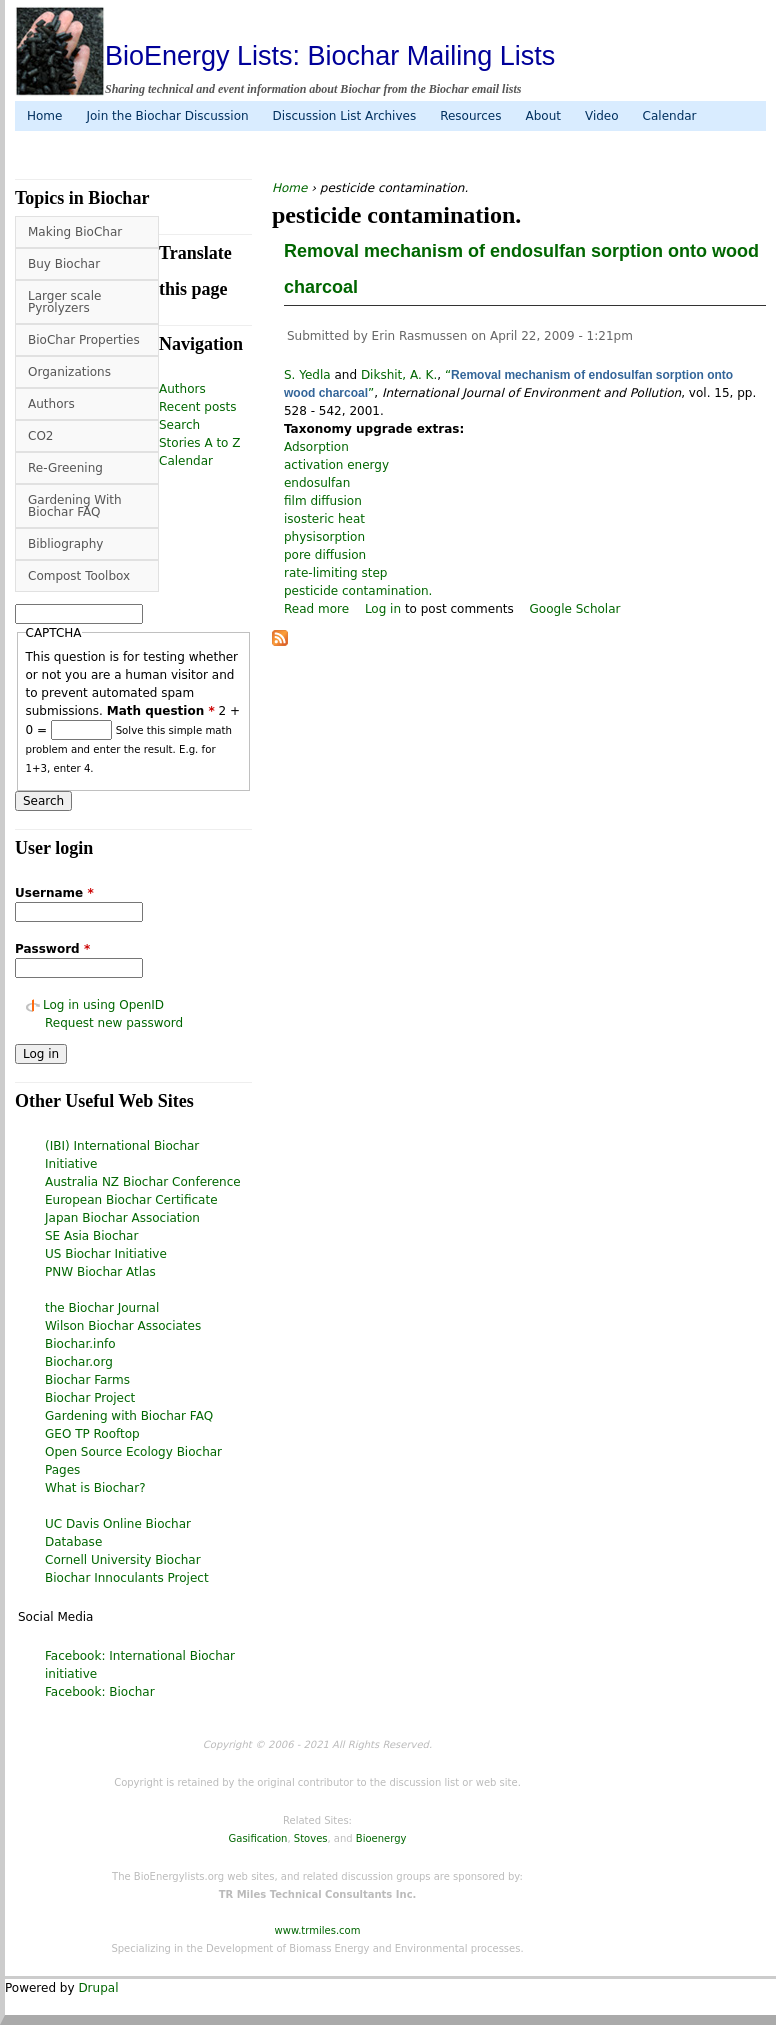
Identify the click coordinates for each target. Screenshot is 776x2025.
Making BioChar (75, 232)
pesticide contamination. (358, 591)
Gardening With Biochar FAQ (75, 506)
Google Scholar (575, 609)
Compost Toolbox (79, 576)
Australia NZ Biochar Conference (143, 1182)
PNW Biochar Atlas (100, 1272)
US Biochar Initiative (106, 1254)
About (542, 116)
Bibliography (65, 544)
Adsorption (316, 447)
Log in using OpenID (103, 1005)
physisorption (324, 537)
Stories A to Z (200, 443)
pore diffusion (325, 555)
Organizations (69, 372)
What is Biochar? (95, 1488)
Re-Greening (65, 468)
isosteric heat (324, 519)
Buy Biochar (64, 264)
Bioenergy (381, 1838)
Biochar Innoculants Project (127, 1578)
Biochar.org (79, 1362)
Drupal (98, 1988)
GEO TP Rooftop (92, 1434)
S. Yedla (307, 375)
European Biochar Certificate (131, 1200)
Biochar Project (90, 1398)
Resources (470, 116)
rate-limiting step (335, 573)
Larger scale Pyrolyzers (64, 302)
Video (602, 116)
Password (52, 949)
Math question (161, 711)
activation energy (336, 465)
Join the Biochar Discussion (167, 116)
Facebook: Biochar (100, 1692)
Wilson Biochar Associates (123, 1326)
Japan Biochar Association (122, 1218)
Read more (316, 609)
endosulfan (317, 483)
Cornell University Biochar (123, 1560)
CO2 (40, 436)
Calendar (670, 116)
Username (54, 893)
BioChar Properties (84, 340)
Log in (383, 609)
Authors (51, 404)
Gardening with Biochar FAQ (129, 1416)
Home (44, 116)
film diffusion (323, 501)
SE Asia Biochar (91, 1236)
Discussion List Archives (345, 116)
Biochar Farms (87, 1380)
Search (179, 425)
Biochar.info (80, 1344)
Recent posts (197, 407)
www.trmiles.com (318, 1930)
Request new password (114, 1023)
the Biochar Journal (102, 1308)
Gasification (258, 1838)
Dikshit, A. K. (399, 375)
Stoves (311, 1838)
